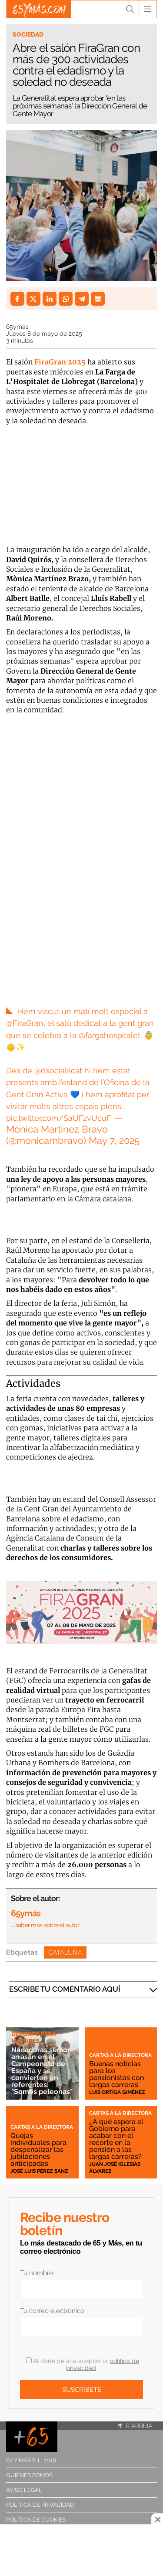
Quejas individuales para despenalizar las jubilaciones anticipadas (38, 2149)
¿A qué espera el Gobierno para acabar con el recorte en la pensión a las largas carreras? (116, 2139)
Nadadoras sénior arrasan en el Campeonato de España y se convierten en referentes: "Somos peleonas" (42, 2071)
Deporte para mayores (33, 2037)
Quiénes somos (29, 2475)
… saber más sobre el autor (45, 1925)
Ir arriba (135, 2425)
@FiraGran (24, 1023)
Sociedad (28, 34)
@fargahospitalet (109, 1035)
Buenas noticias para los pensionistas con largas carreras (116, 2074)
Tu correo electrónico (52, 2311)
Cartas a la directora (120, 2055)
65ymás (17, 326)
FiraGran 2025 (60, 361)
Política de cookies (36, 2519)
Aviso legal (24, 2490)
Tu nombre (36, 2273)
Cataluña (65, 1952)
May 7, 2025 (114, 1140)
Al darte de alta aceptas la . (82, 2364)
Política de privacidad (40, 2505)
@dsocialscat (58, 1070)
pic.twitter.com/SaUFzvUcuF (58, 1118)
